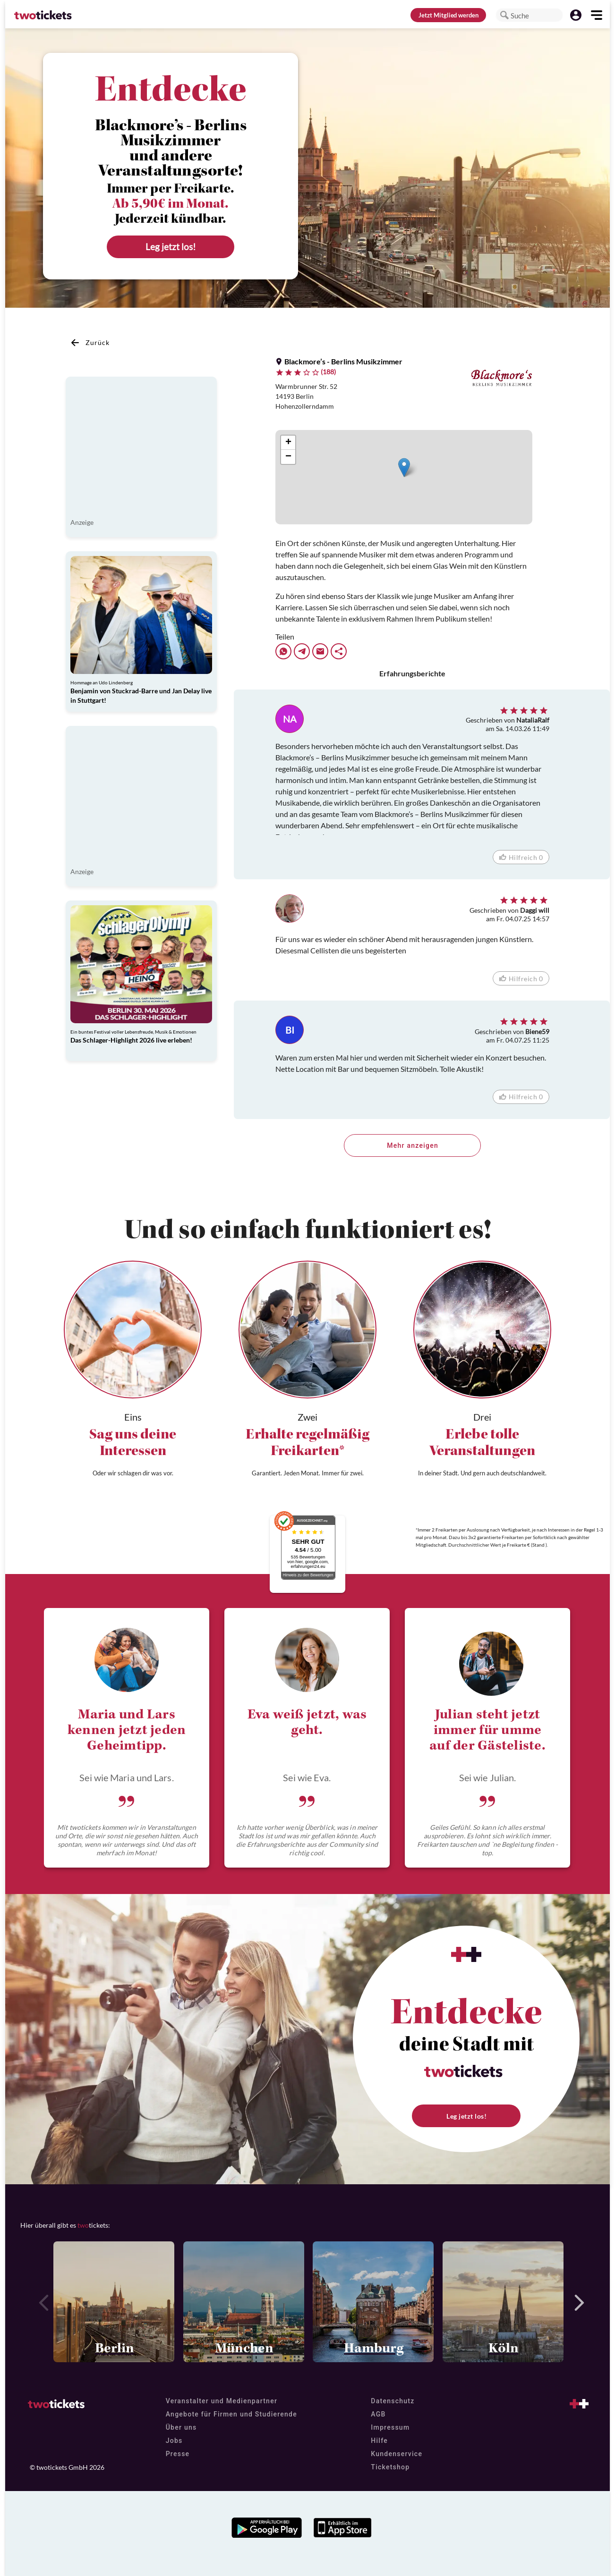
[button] (504, 15)
